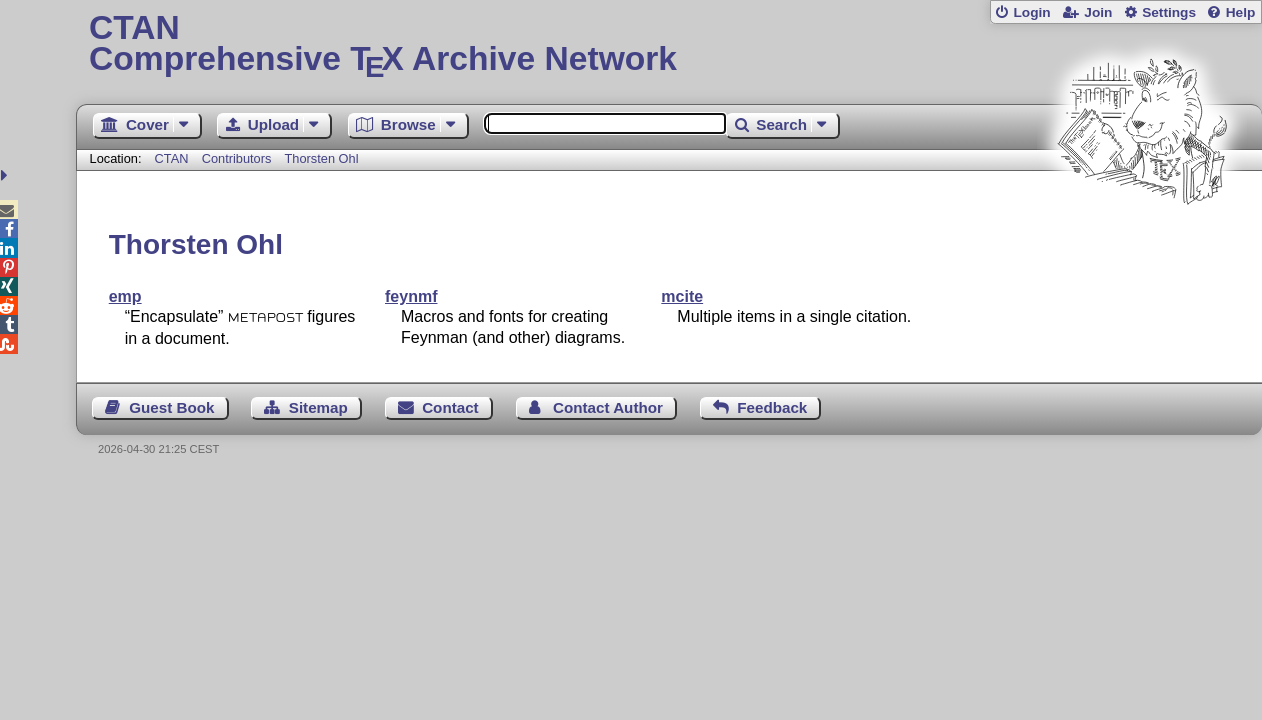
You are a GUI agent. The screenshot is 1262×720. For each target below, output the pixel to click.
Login (1031, 12)
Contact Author (608, 407)
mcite (682, 296)
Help (1241, 12)
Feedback (772, 407)
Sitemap (318, 407)
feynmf (411, 296)
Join (1098, 12)
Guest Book (171, 407)
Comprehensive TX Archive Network (669, 45)
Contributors (237, 158)
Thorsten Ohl (322, 158)
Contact (450, 407)
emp (125, 296)
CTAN (172, 158)
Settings (1169, 12)
